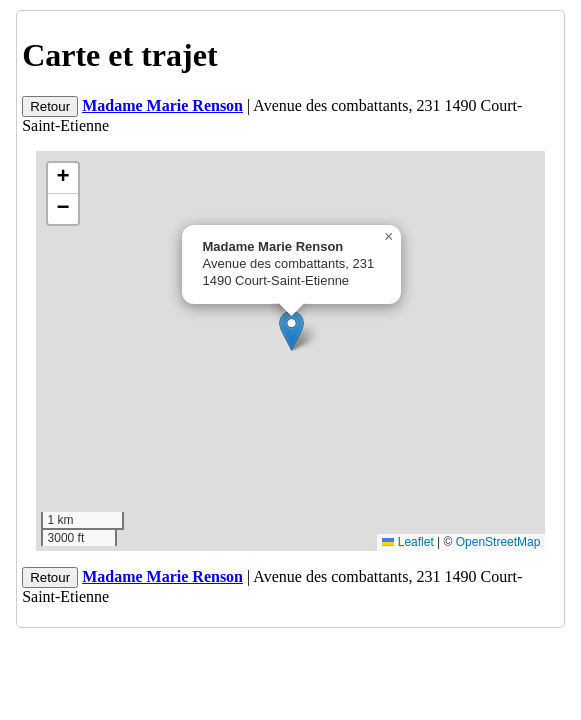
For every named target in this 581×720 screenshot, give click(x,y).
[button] (291, 330)
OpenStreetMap (498, 542)
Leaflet (407, 542)
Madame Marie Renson (162, 105)
